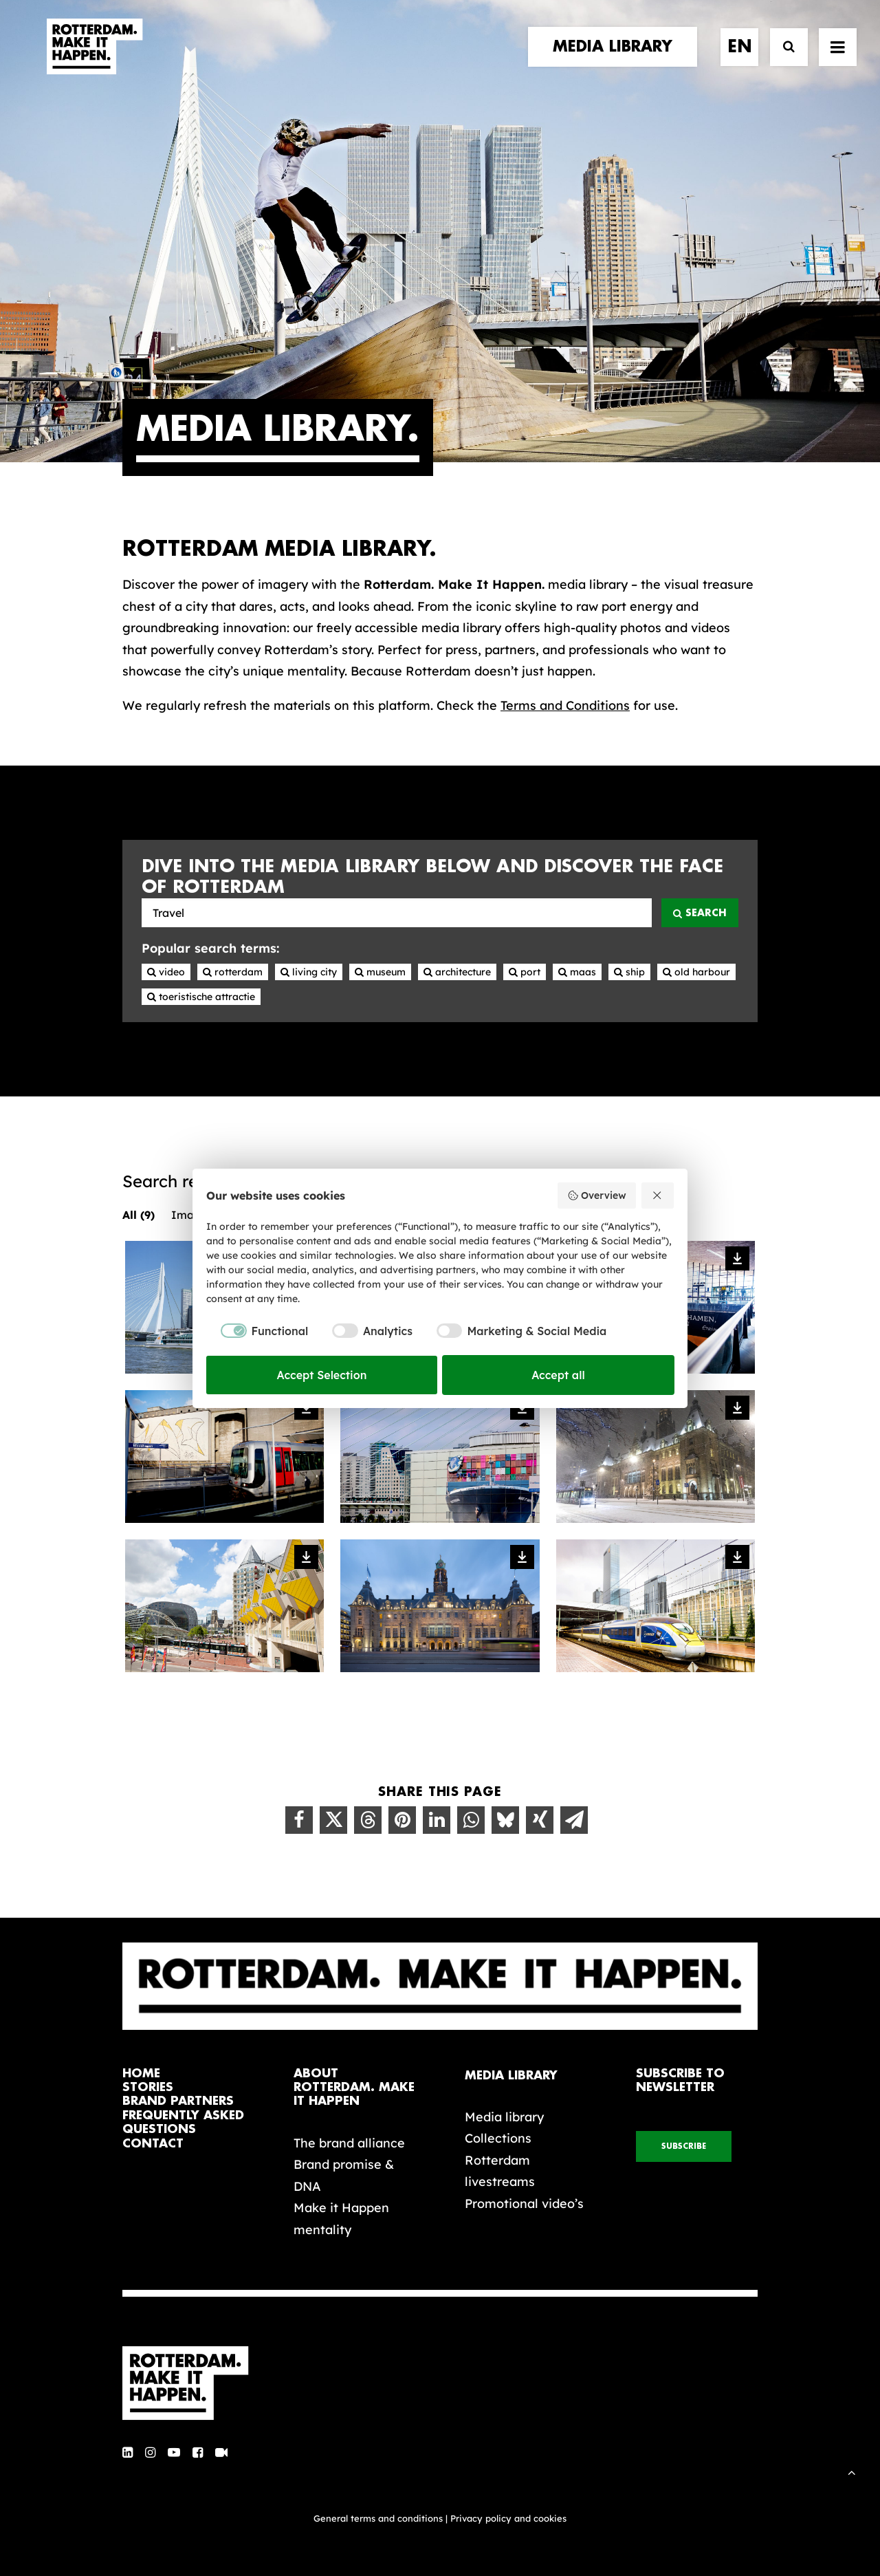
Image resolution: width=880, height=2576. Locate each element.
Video (166, 972)
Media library (504, 2117)
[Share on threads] (368, 1820)
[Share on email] (574, 1820)
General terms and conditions (378, 2518)
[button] (127, 2453)
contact (153, 2144)
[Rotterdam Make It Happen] (93, 60)
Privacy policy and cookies (508, 2518)
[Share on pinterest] (402, 1820)
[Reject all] (657, 1195)
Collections (498, 2138)
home (141, 2073)
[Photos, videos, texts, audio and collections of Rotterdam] (397, 912)
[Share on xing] (539, 1820)
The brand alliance (349, 2143)
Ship (629, 972)
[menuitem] (617, 60)
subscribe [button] (683, 2146)
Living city (308, 972)
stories (147, 2087)
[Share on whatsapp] (471, 1820)
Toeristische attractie (201, 997)
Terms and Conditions (565, 705)
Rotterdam (233, 972)
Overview (596, 1195)
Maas (577, 972)
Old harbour (696, 972)
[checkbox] (257, 1331)
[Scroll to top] (852, 2471)
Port (524, 972)
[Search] (783, 60)
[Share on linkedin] (436, 1820)
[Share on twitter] (333, 1820)
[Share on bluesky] (505, 1820)
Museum (380, 972)
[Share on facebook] (299, 1820)
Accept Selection (322, 1375)
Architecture (457, 972)
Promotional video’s (524, 2203)
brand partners (178, 2101)
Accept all (558, 1375)
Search (700, 913)
